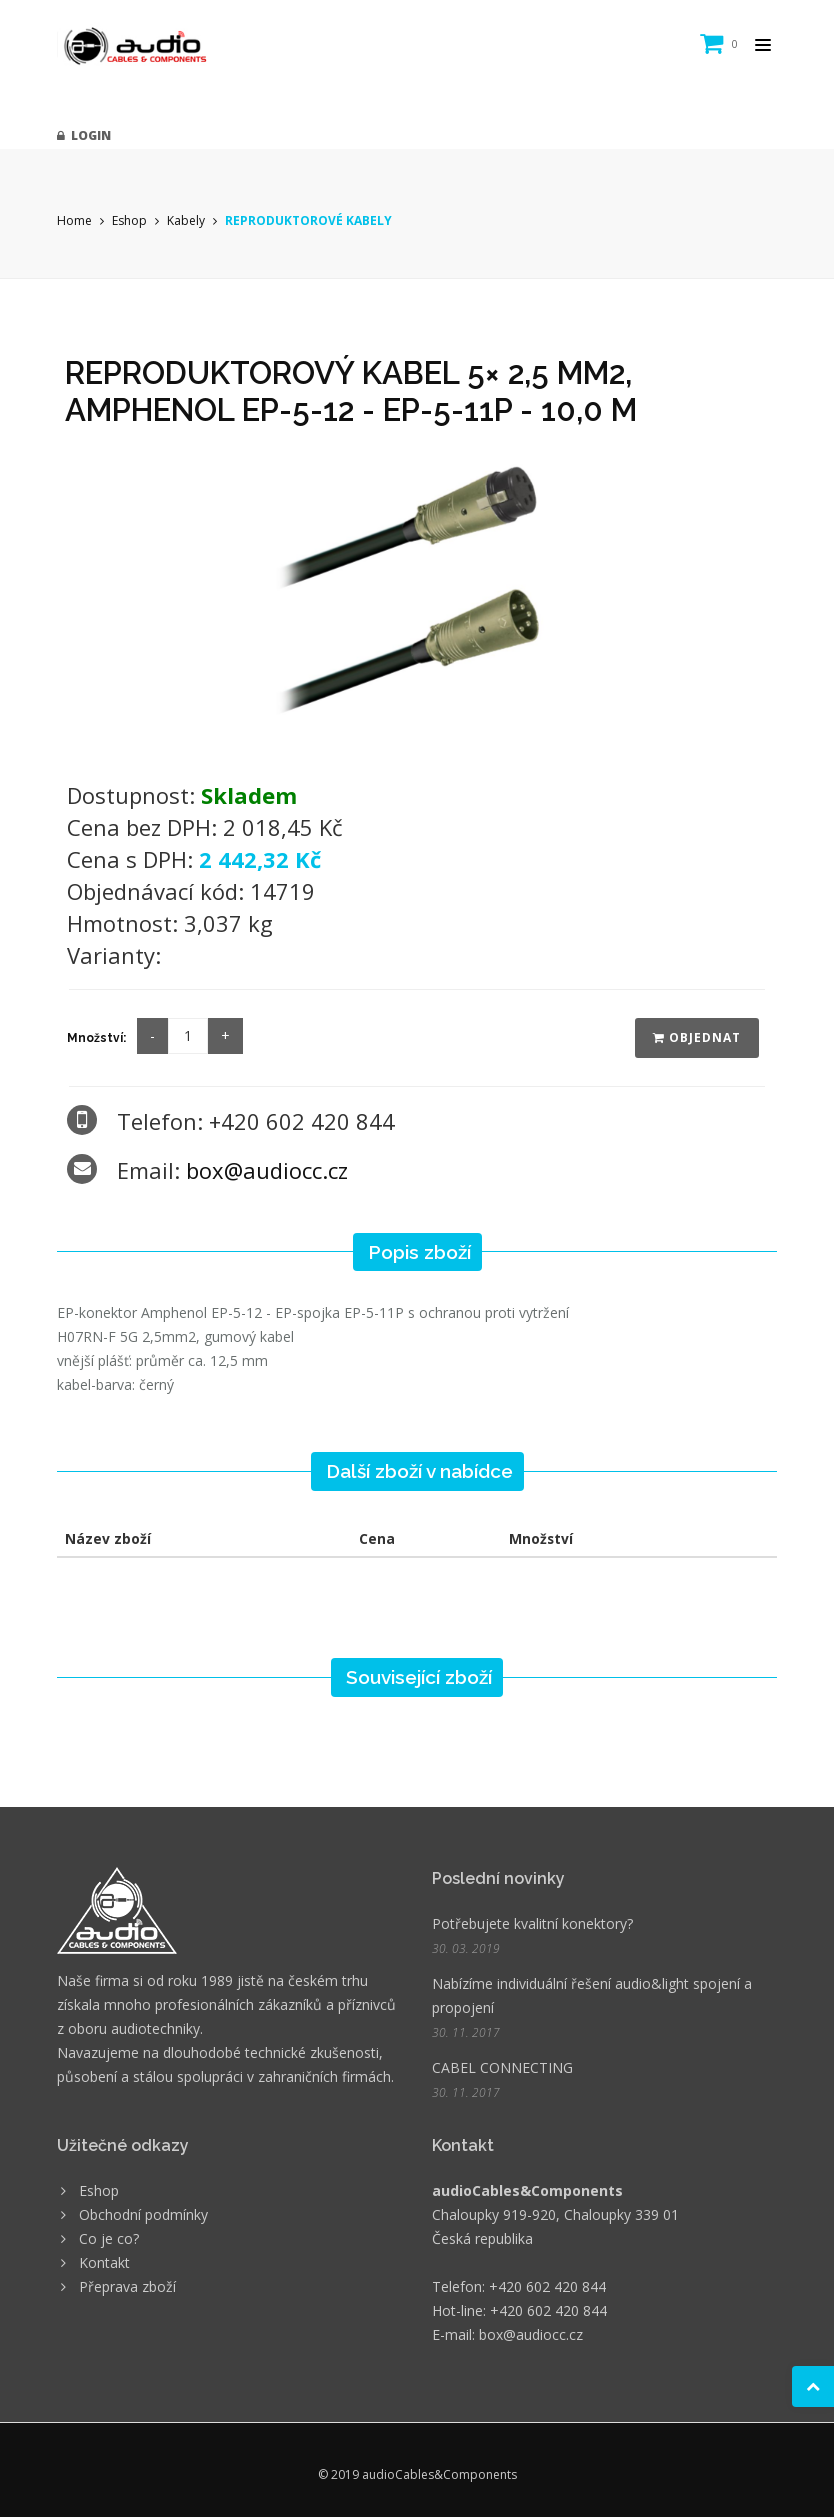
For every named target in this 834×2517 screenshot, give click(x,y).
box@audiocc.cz (267, 1170)
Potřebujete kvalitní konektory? (532, 1923)
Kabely (186, 220)
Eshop (129, 220)
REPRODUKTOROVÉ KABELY (308, 220)
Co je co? (109, 2238)
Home (74, 220)
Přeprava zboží (127, 2286)
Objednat (697, 1037)
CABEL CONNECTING (502, 2067)
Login (84, 135)
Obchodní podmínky (143, 2214)
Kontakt (104, 2262)
